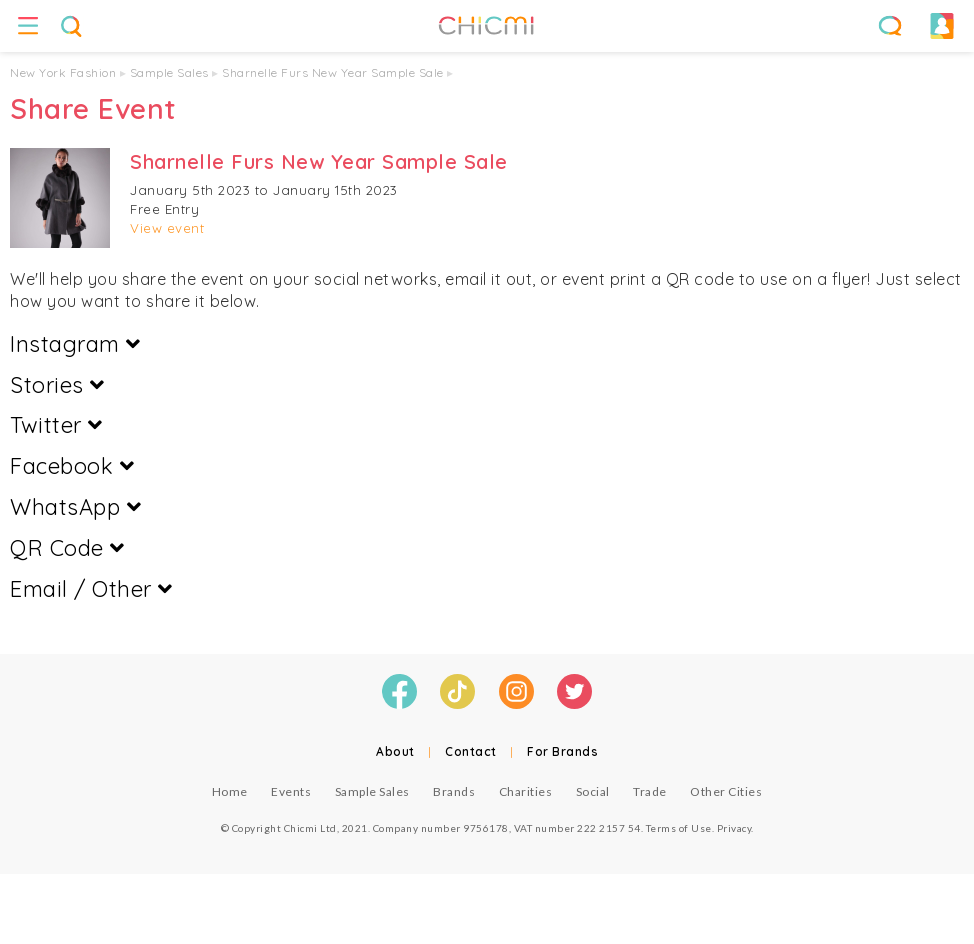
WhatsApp (75, 507)
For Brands (562, 751)
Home (230, 791)
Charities (526, 791)
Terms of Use (679, 828)
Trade (650, 791)
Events (291, 791)
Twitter (56, 425)
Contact (471, 751)
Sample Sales (169, 72)
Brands (454, 791)
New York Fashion (63, 72)
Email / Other (91, 589)
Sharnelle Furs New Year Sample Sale (333, 72)
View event (167, 228)
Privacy (734, 828)
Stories (57, 385)
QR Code (67, 548)
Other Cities (726, 791)
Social (593, 791)
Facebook (72, 466)
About (395, 751)
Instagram (75, 344)
